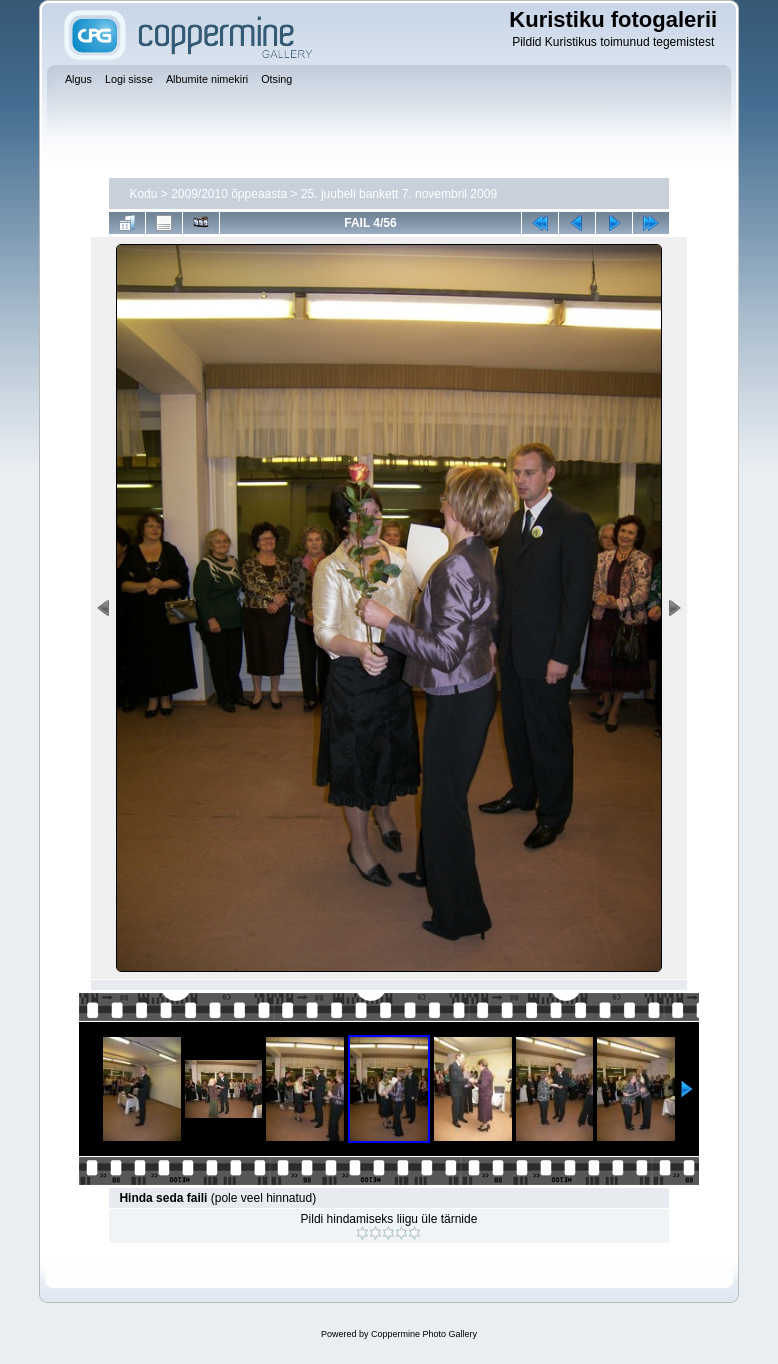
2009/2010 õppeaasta (229, 194)
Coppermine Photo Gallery (424, 1334)
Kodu (143, 194)
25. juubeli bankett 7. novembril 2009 (399, 194)
